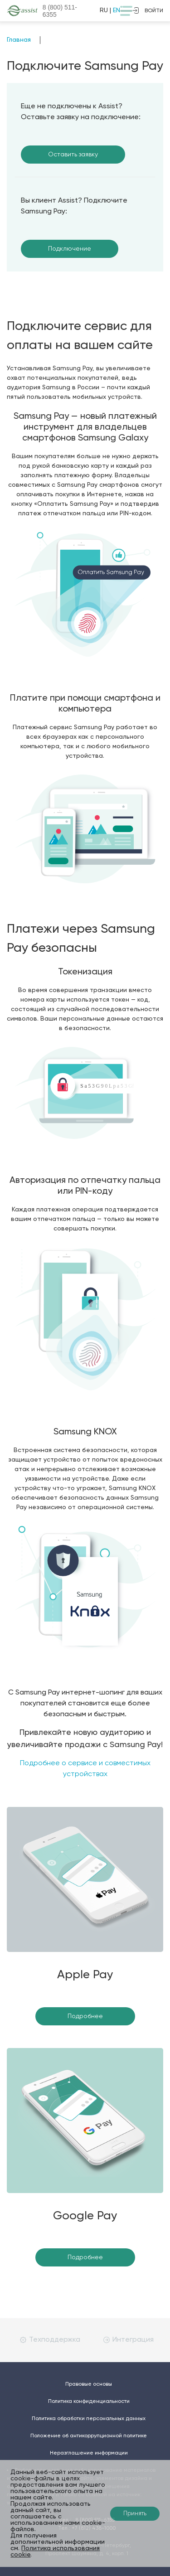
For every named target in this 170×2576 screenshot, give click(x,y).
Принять (134, 2514)
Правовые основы (88, 2384)
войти (147, 10)
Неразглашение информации (89, 2453)
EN (116, 10)
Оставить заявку (73, 154)
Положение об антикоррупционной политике (88, 2436)
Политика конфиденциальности (89, 2401)
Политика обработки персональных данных (89, 2418)
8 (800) (60, 11)
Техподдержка (50, 2340)
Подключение (69, 249)
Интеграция (128, 2340)
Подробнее (85, 2016)
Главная (19, 40)
